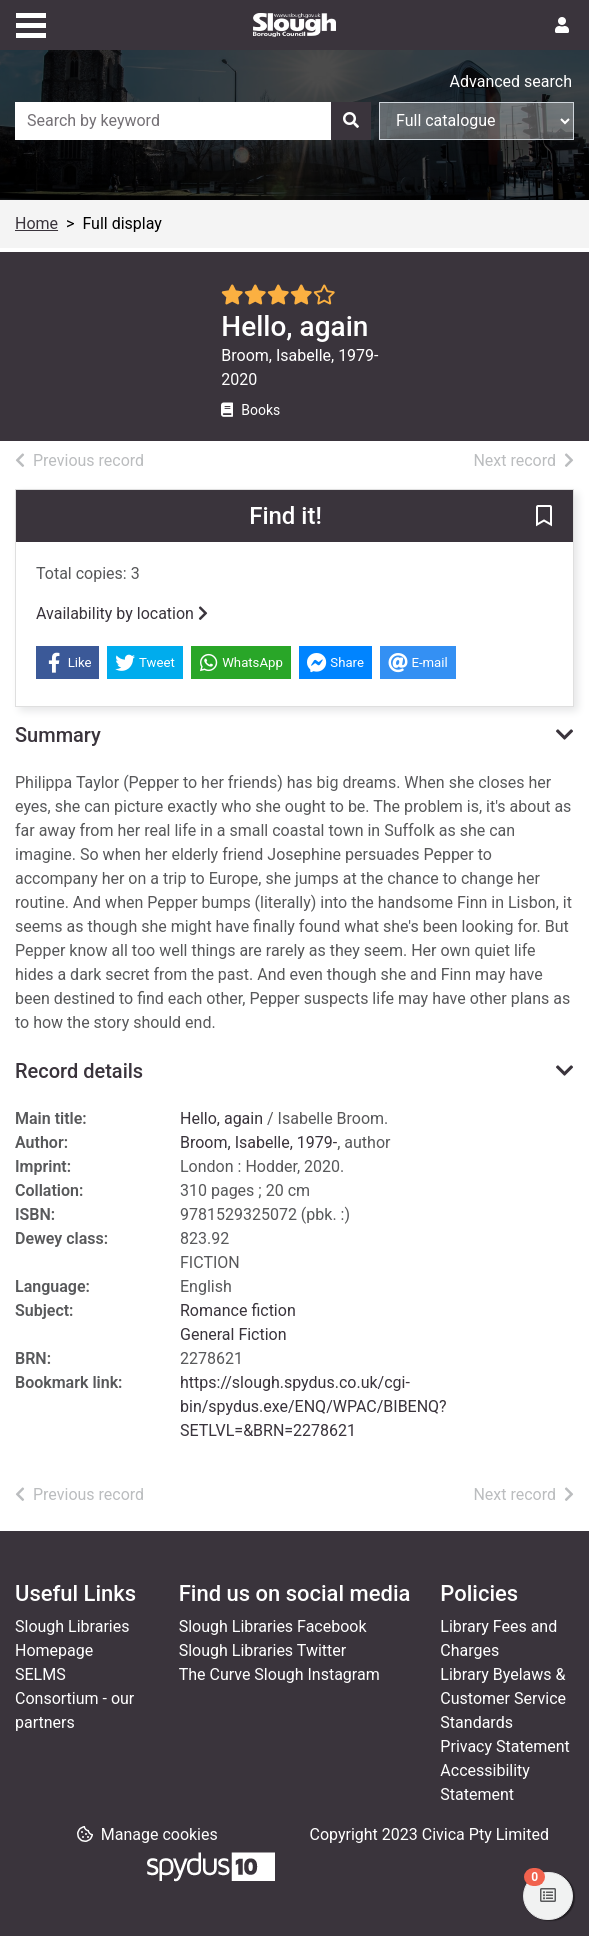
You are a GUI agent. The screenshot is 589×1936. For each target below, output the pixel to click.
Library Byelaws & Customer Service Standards (503, 1698)
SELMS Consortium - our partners (74, 1698)
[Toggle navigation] (31, 23)
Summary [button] (58, 735)
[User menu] (562, 26)
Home (36, 223)
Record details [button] (79, 1071)
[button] (544, 517)
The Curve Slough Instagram (279, 1674)
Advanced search (511, 81)
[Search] (351, 121)
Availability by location (122, 613)
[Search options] (476, 121)
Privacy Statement (504, 1746)
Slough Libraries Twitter (263, 1650)
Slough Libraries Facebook (273, 1626)
